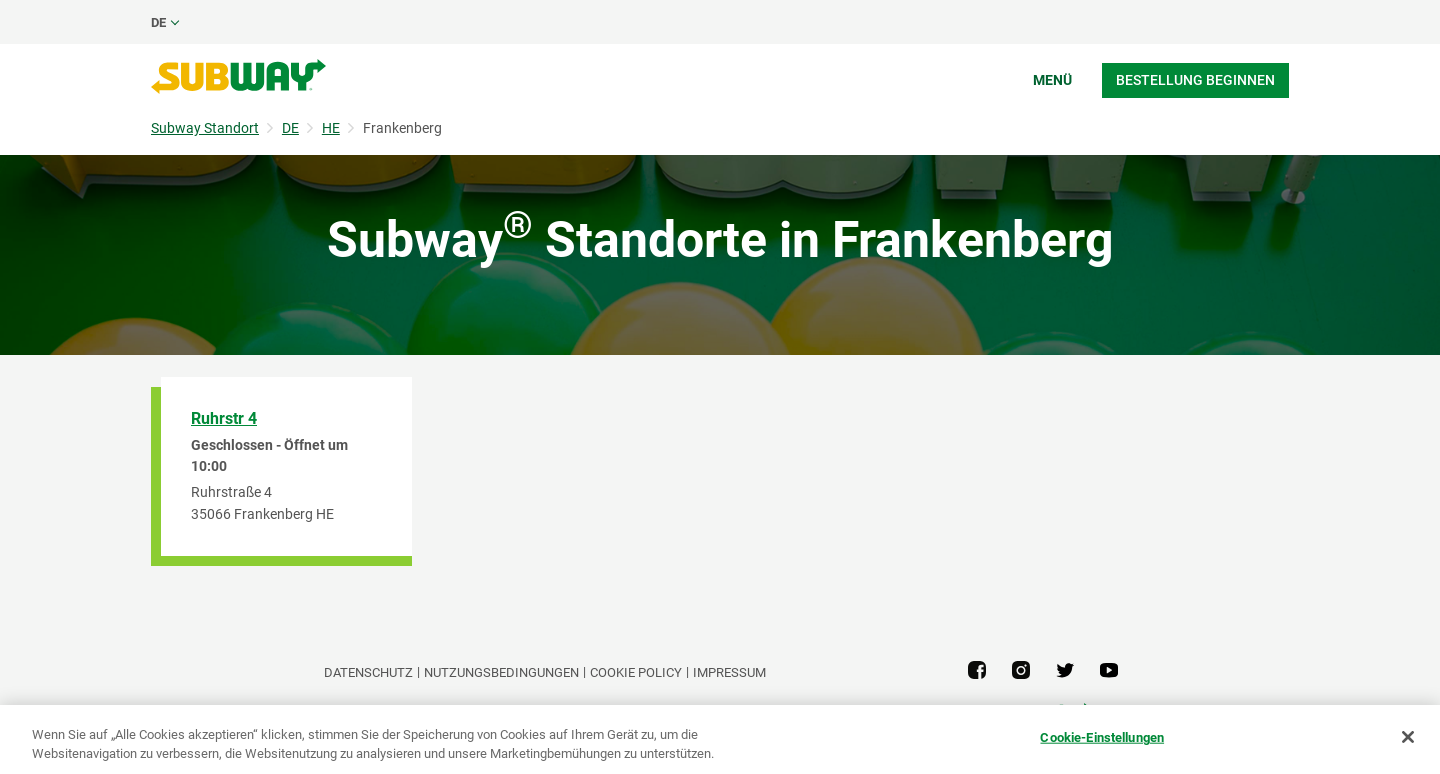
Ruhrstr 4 (224, 418)
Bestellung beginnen (1195, 80)
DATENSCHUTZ (368, 672)
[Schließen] (1408, 737)
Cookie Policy (636, 672)
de (158, 22)
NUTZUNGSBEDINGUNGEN (501, 672)
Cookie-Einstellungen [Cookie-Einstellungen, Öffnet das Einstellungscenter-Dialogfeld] (1102, 737)
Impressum (729, 672)
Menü (1052, 80)
